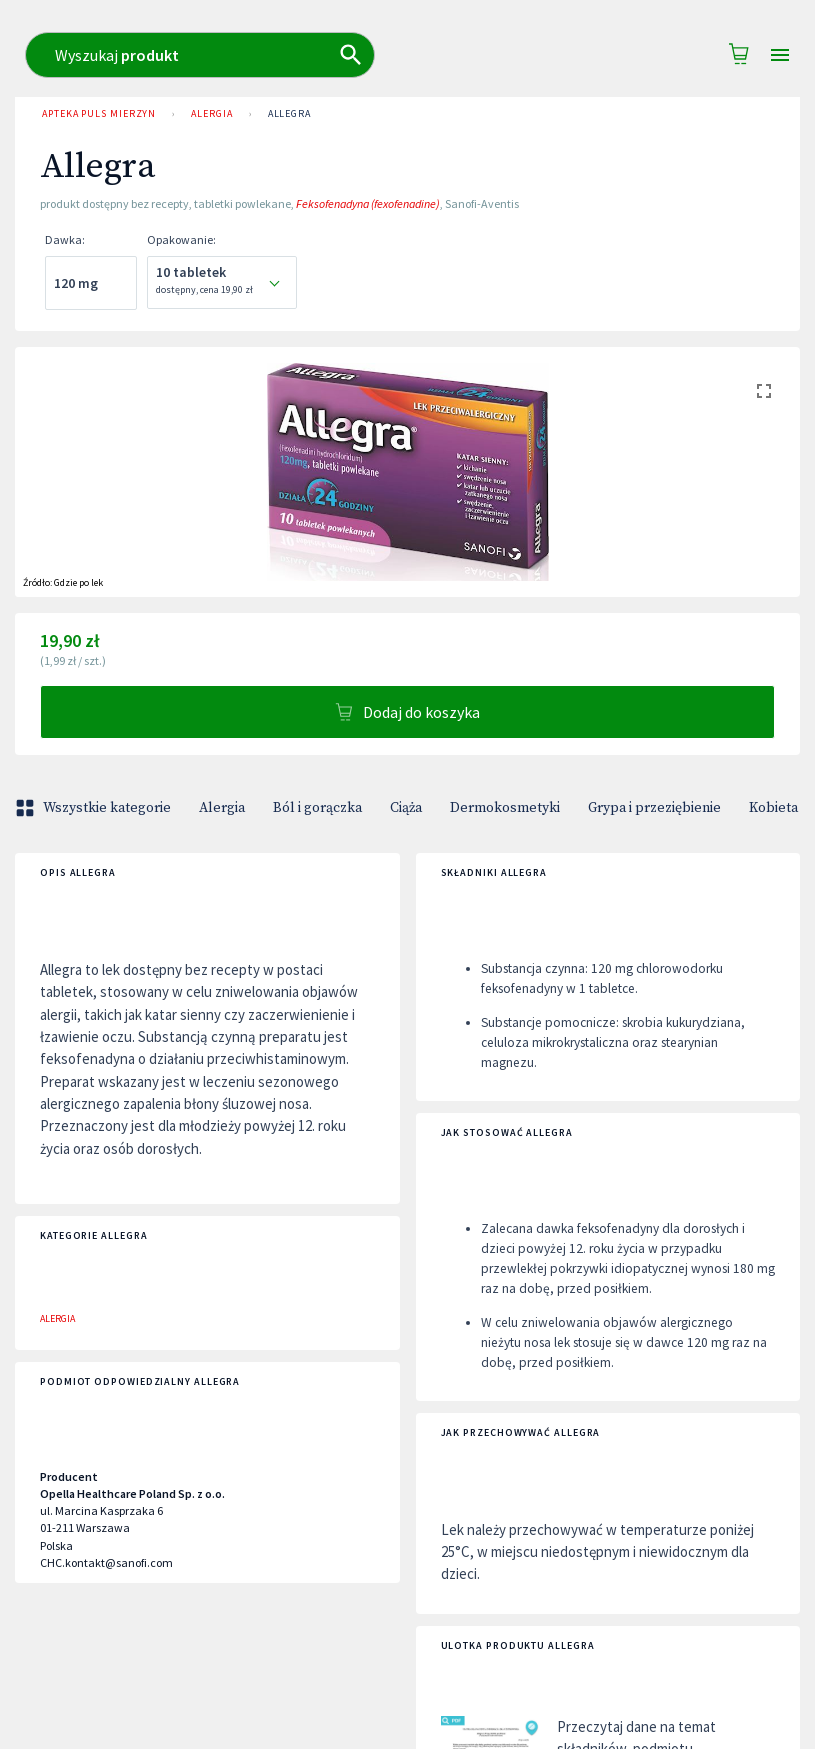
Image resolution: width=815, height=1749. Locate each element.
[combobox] (431, 55)
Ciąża (406, 808)
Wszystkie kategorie (95, 808)
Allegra (289, 114)
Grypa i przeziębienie (654, 808)
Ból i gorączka (317, 808)
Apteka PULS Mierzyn (99, 114)
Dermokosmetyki (505, 808)
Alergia (211, 114)
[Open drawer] (780, 55)
